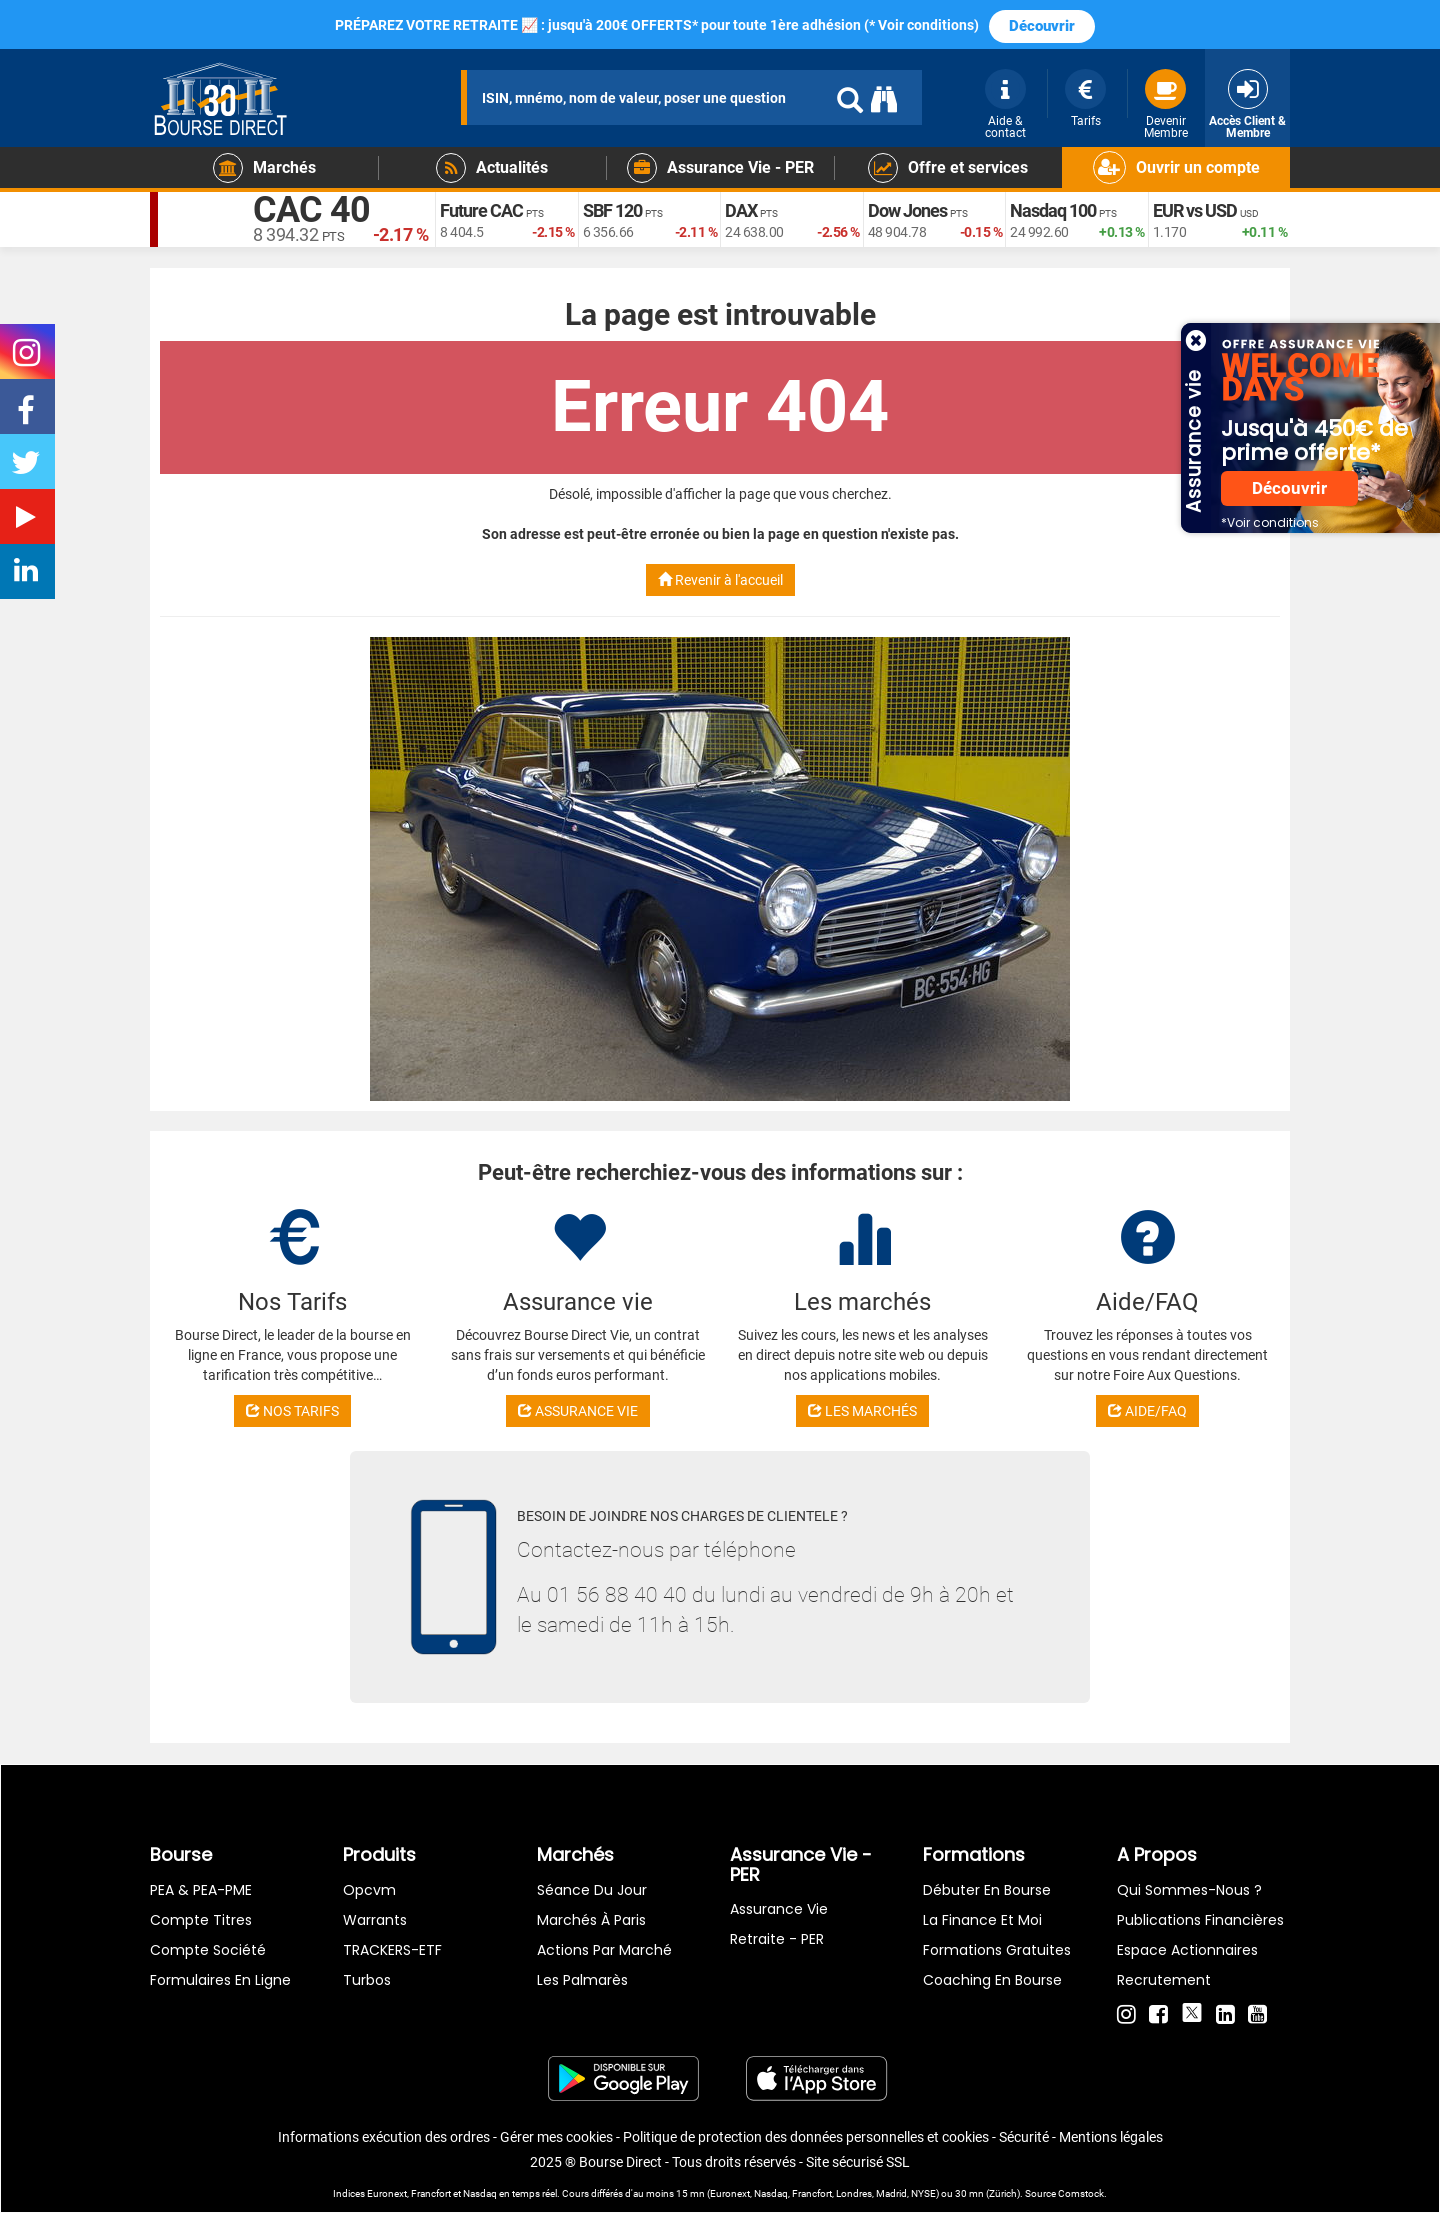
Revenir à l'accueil (720, 580)
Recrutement (1164, 1980)
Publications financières (1200, 1920)
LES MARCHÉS (862, 1411)
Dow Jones (907, 210)
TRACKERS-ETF (392, 1950)
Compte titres (201, 1920)
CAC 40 (311, 210)
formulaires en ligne (220, 1980)
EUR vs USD (1195, 210)
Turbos (367, 1980)
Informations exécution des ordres (384, 2137)
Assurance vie (779, 1909)
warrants (375, 1920)
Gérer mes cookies (556, 2137)
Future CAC (481, 210)
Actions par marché (604, 1950)
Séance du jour (592, 1890)
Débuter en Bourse (987, 1890)
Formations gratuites (997, 1950)
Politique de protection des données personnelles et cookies (806, 2137)
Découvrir (1042, 26)
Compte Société (208, 1950)
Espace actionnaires (1187, 1950)
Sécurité (1024, 2137)
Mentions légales (1111, 2137)
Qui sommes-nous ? (1189, 1890)
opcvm (369, 1890)
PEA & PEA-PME (201, 1890)
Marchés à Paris (591, 1920)
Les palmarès (582, 1980)
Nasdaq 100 (1053, 210)
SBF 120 (612, 210)
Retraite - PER (777, 1939)
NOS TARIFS (292, 1411)
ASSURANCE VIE (578, 1411)
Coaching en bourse (992, 1980)
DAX (741, 210)
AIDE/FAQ (1147, 1411)
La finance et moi (982, 1920)
